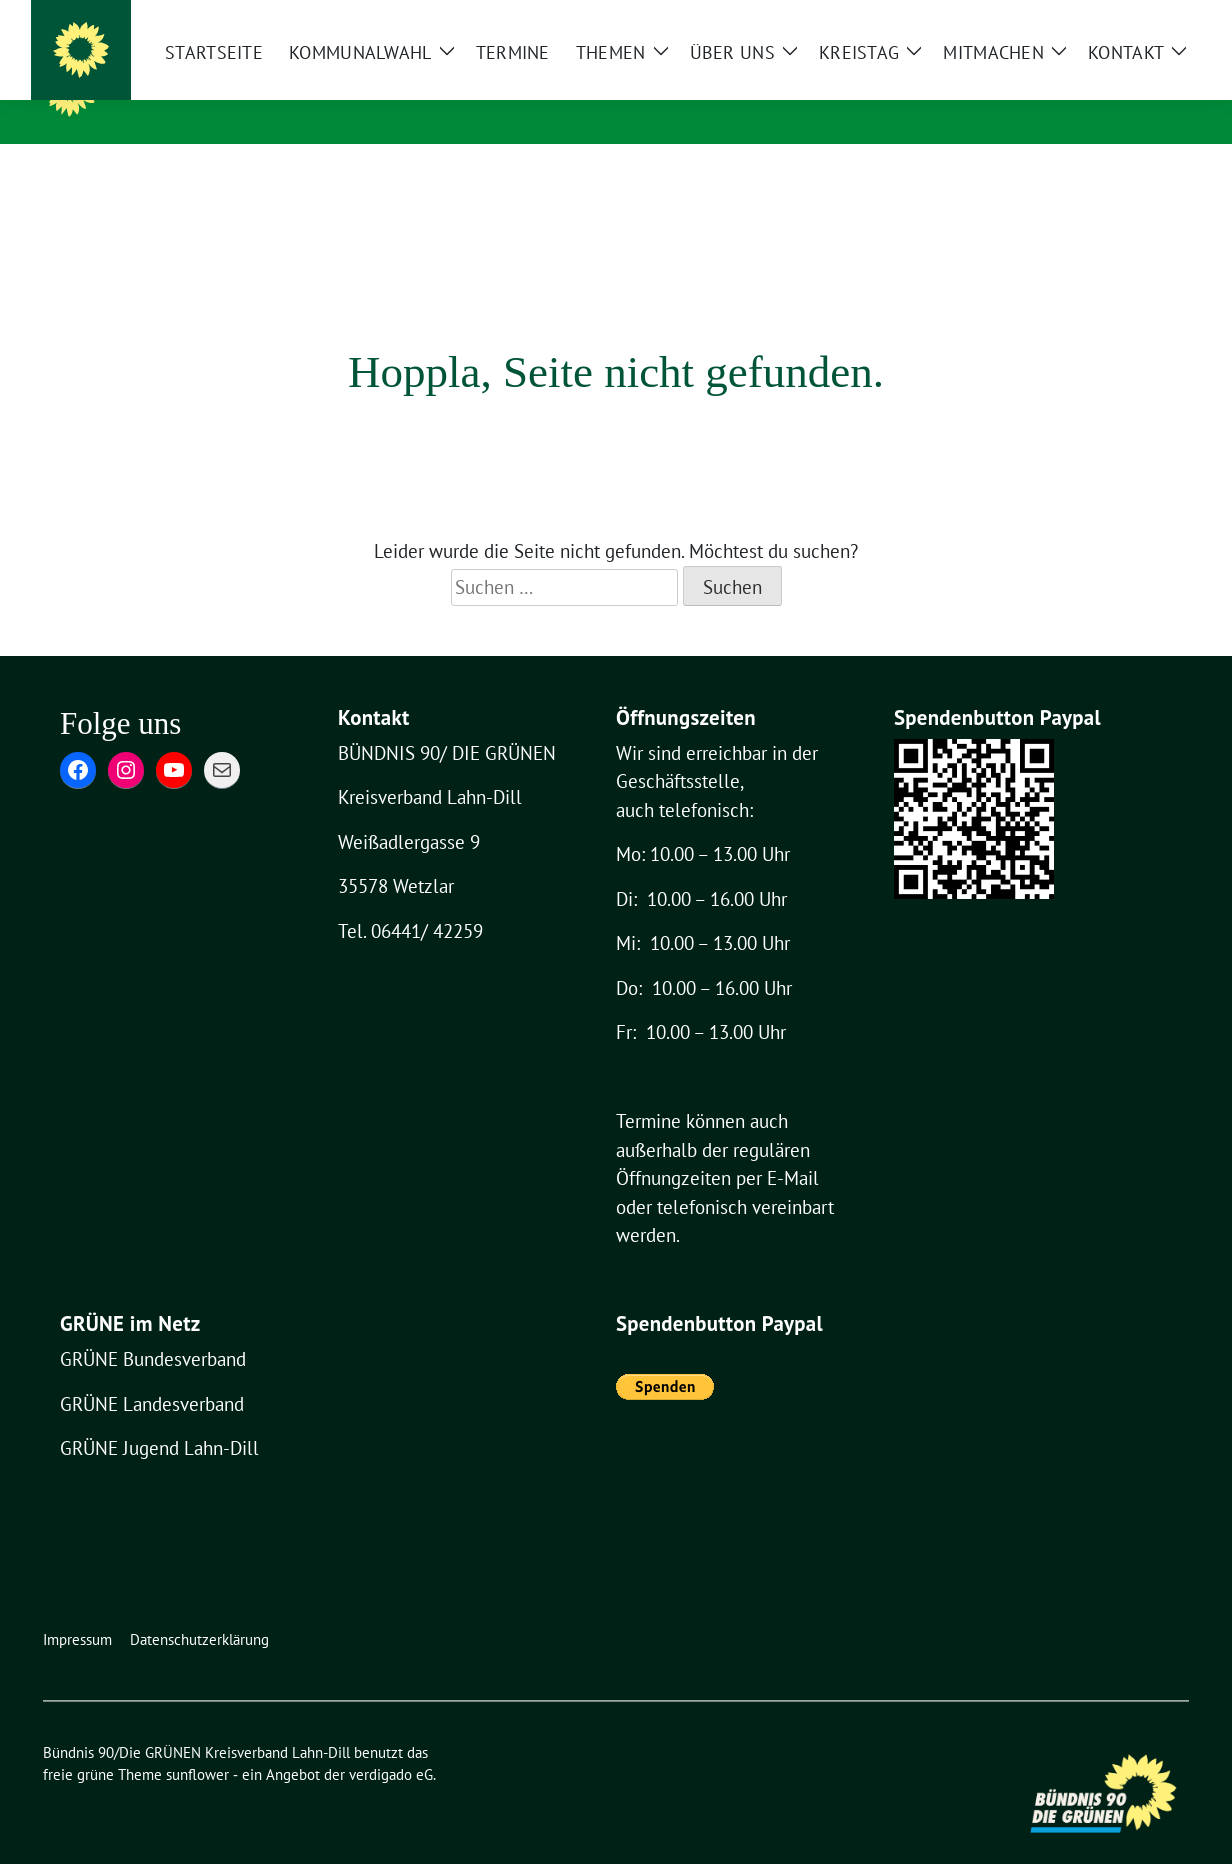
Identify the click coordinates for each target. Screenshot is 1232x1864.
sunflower (197, 1743)
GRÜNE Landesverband (152, 1373)
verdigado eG (391, 1743)
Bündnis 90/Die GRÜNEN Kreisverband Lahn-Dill (457, 88)
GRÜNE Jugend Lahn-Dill (159, 1417)
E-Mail (793, 1147)
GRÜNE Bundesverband (153, 1328)
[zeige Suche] (1153, 17)
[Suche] (1125, 17)
